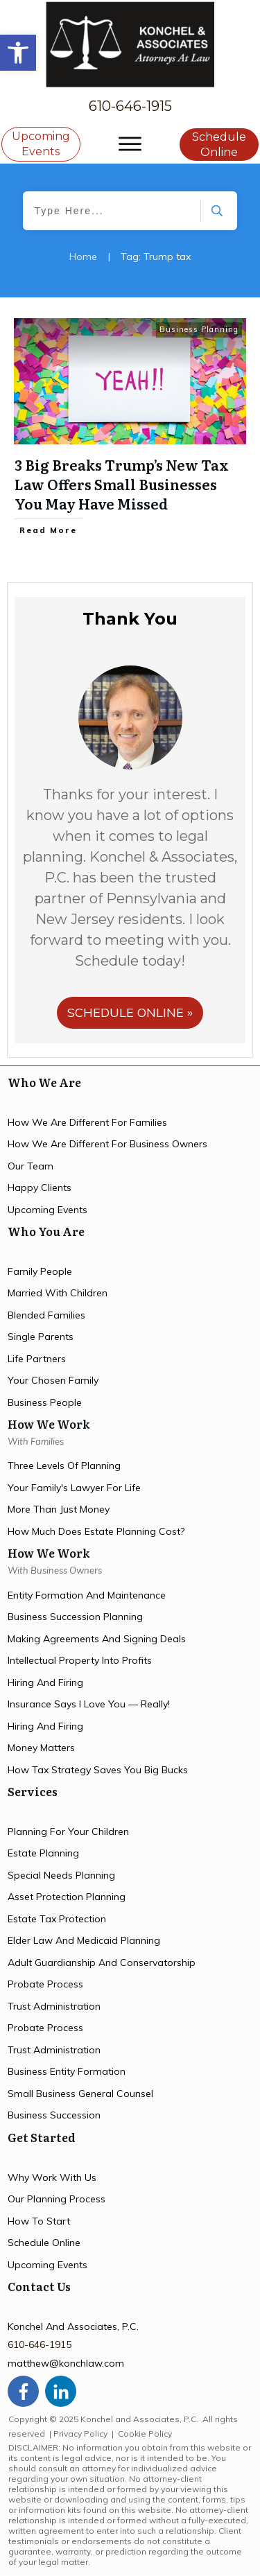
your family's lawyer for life (74, 1487)
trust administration (54, 2006)
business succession (54, 2115)
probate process (45, 1984)
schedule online (44, 2242)
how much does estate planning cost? (96, 1531)
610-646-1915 (130, 106)
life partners (37, 1358)
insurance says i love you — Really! (89, 1704)
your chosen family (53, 1380)
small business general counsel (80, 2093)
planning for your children (68, 1831)
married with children (57, 1293)
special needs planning (61, 1875)
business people (45, 1402)
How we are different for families (87, 1122)
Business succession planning (75, 1616)
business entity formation (66, 2071)
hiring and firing (45, 1682)
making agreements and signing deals (97, 1639)
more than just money (59, 1509)
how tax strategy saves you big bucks (98, 1770)
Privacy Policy (80, 2433)
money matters (41, 1747)
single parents (40, 1336)
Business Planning (199, 329)
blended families (46, 1315)
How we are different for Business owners (107, 1144)
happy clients (39, 1187)
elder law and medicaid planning (84, 1940)
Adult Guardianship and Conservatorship (102, 1962)
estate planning (43, 1853)
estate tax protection (57, 1919)
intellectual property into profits (80, 1660)
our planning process (56, 2199)
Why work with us (52, 2177)
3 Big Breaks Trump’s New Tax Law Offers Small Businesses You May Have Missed (122, 484)
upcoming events (47, 1209)
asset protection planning (66, 1896)
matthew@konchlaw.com (66, 2363)
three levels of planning (64, 1465)
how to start (39, 2221)
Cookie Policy (145, 2433)
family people (40, 1271)
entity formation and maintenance (87, 1595)
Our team (30, 1166)
